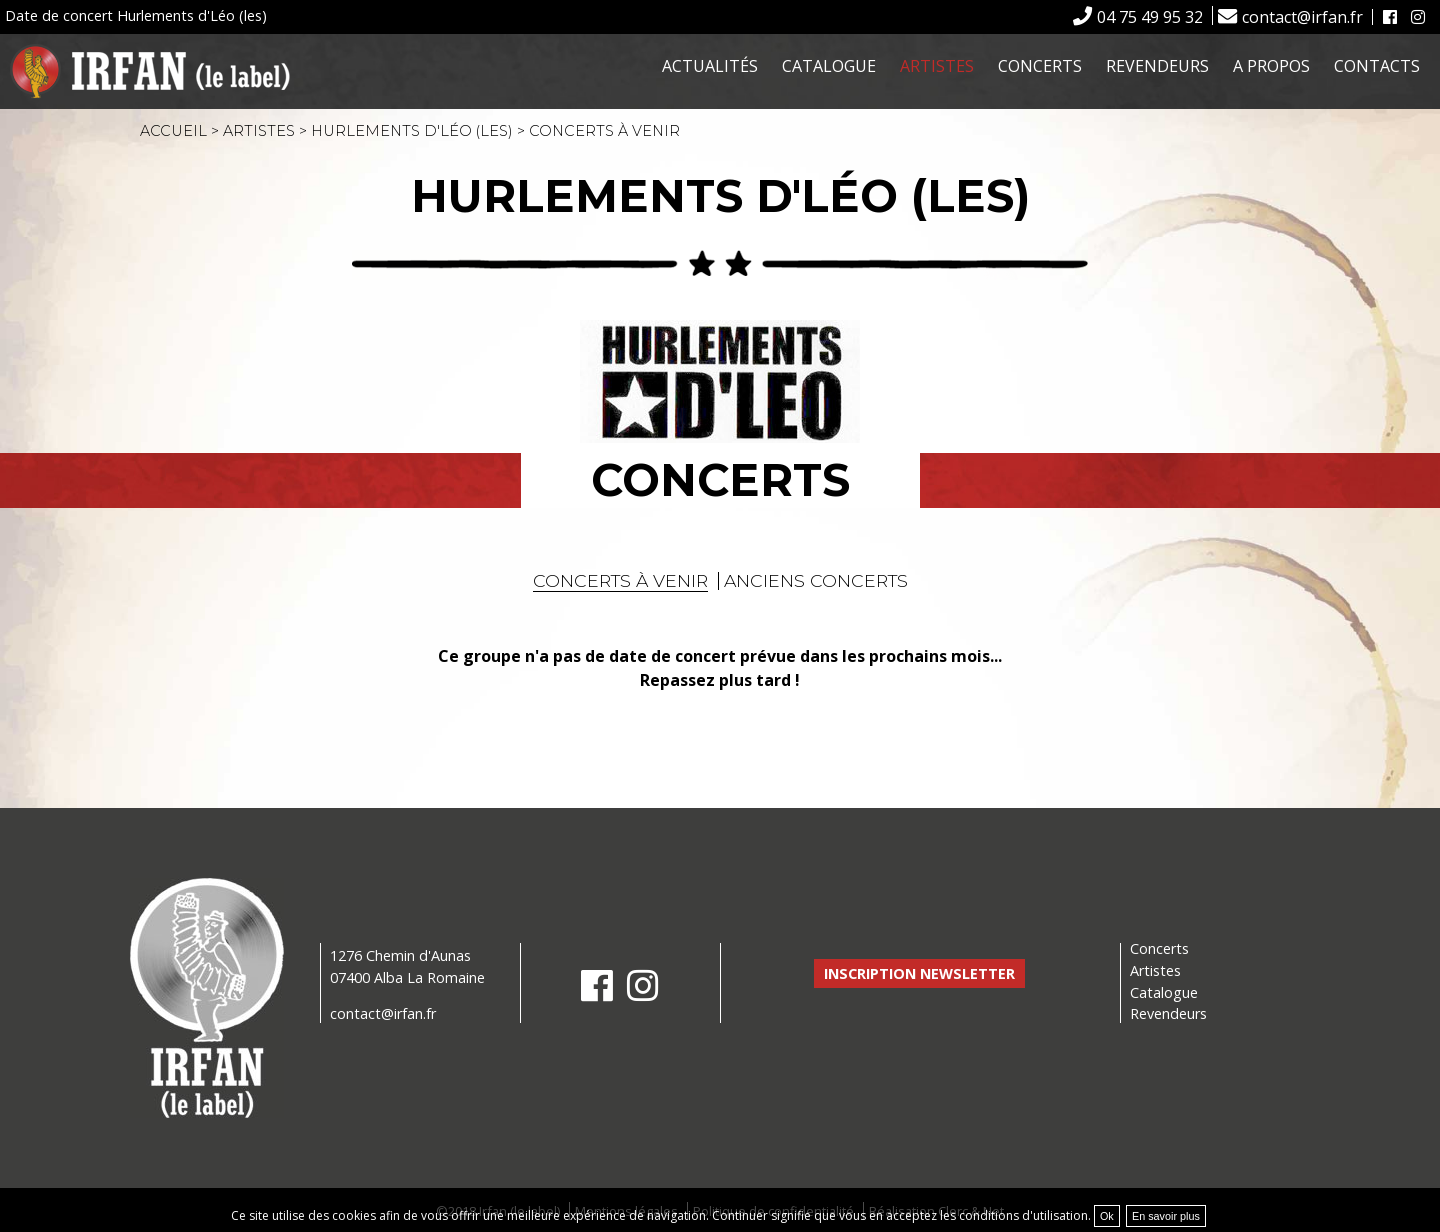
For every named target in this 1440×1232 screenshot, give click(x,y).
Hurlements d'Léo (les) (412, 131)
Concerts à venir (620, 580)
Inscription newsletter (919, 973)
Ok (1107, 1216)
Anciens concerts (816, 580)
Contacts (1377, 66)
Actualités (710, 66)
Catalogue (829, 66)
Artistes (937, 66)
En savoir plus (1166, 1216)
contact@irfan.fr (1302, 17)
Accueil (173, 131)
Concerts (1040, 66)
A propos (1271, 66)
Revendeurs (1157, 66)
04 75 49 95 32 (1150, 17)
